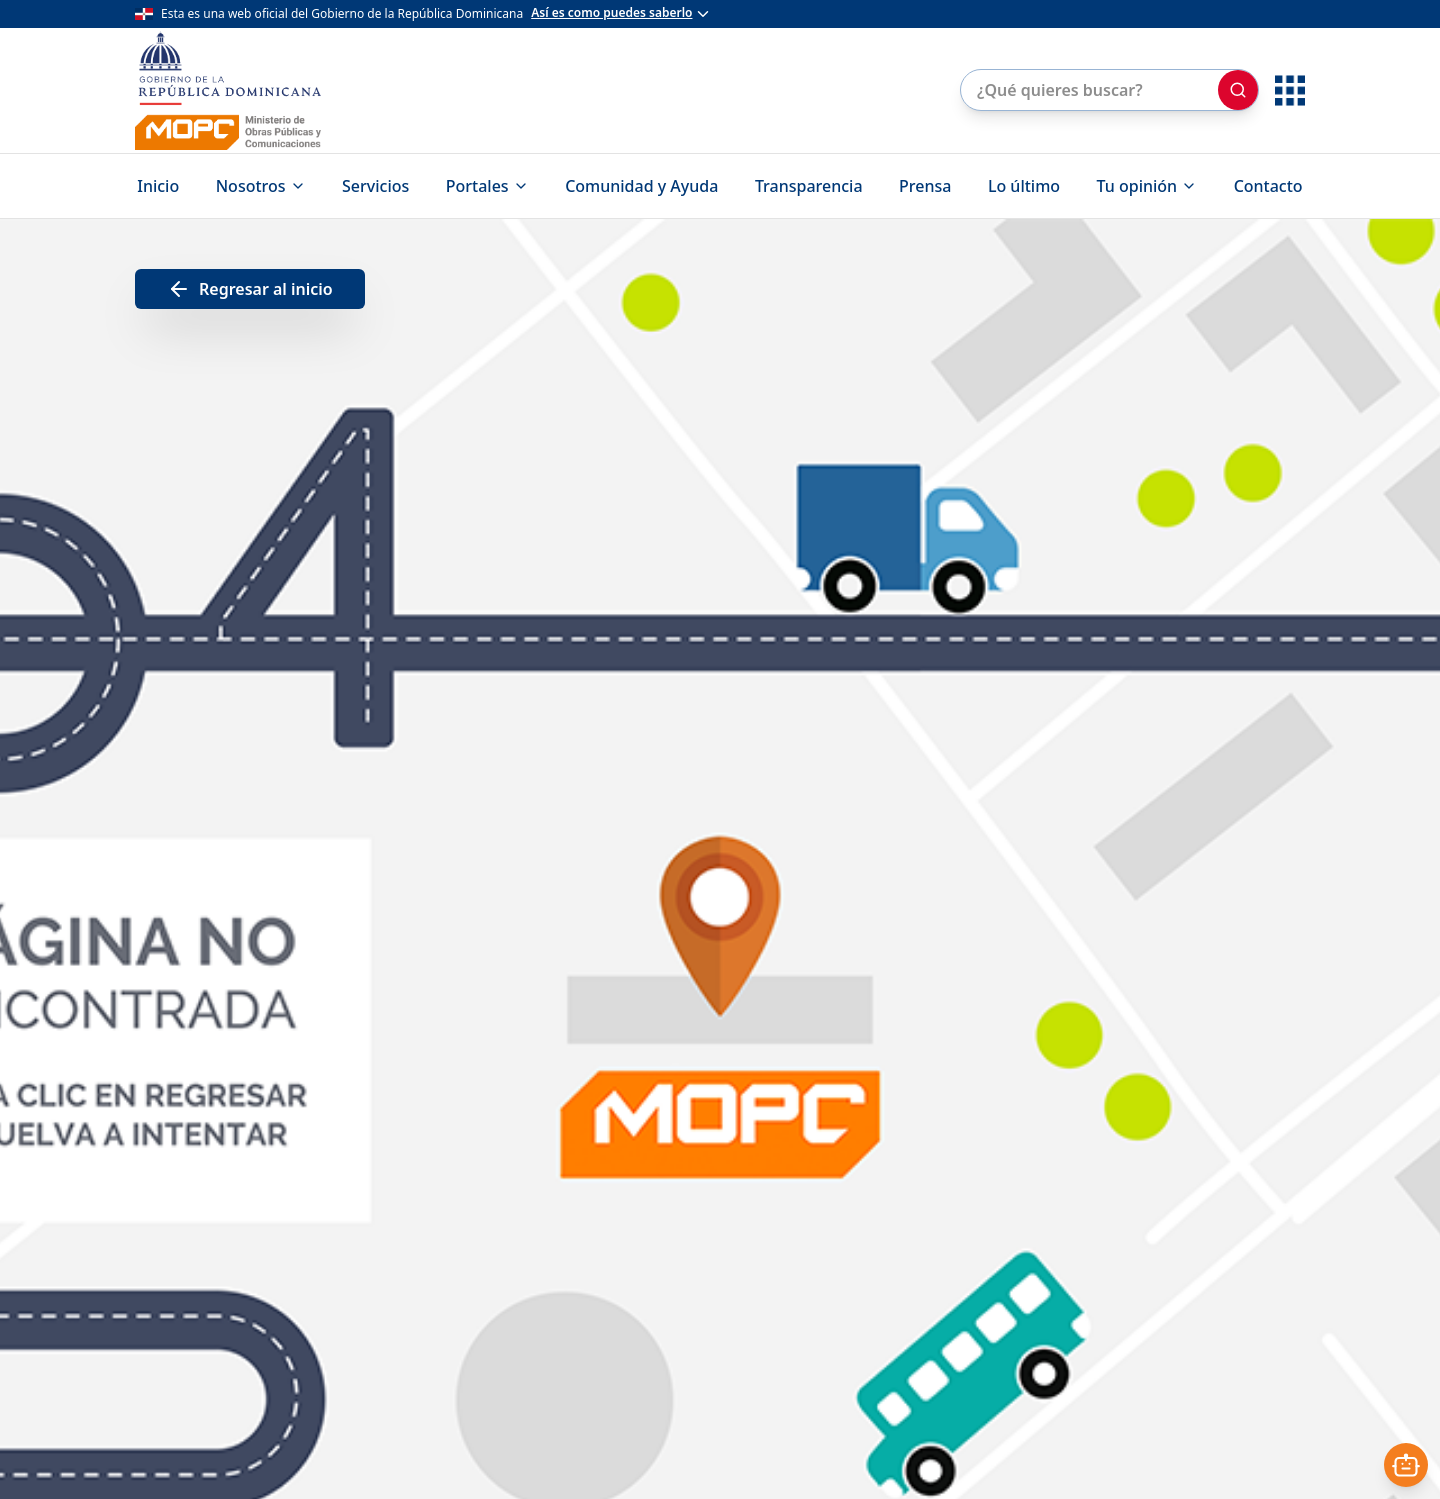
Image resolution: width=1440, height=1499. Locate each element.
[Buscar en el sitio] (1087, 90)
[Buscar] (1238, 90)
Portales (487, 186)
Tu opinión (1147, 186)
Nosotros (261, 186)
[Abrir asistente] (1406, 1465)
